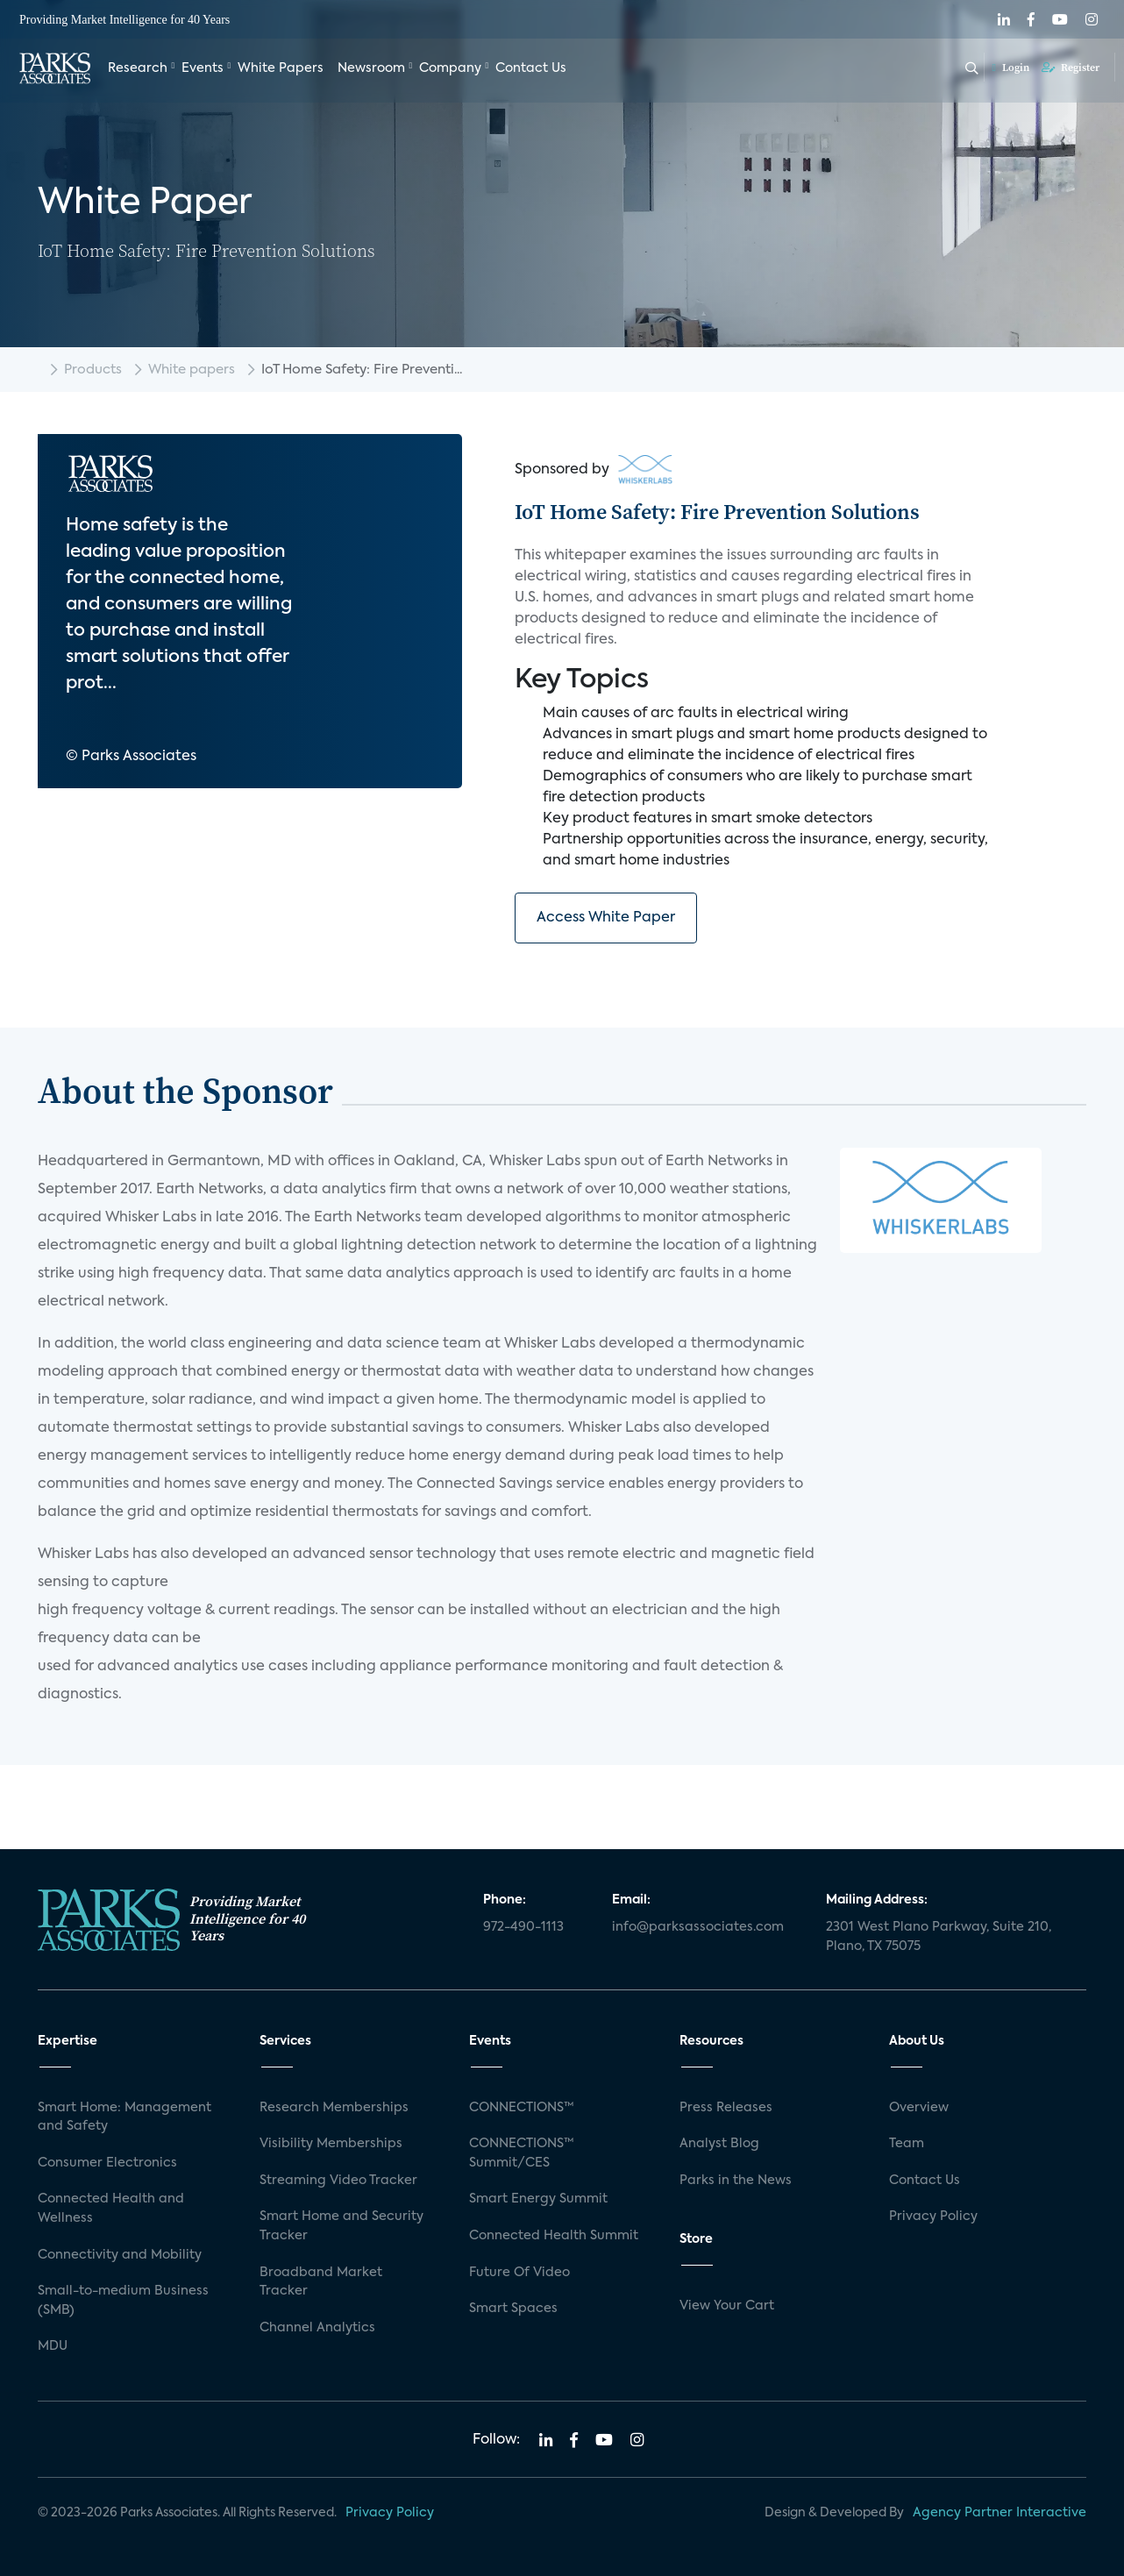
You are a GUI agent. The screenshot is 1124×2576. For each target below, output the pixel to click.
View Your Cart (726, 2306)
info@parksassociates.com (698, 1927)
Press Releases (725, 2108)
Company (450, 68)
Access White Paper (606, 918)
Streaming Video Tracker (338, 2180)
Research (137, 68)
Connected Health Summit (553, 2236)
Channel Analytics (317, 2328)
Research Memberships (334, 2108)
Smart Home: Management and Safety (124, 2117)
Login (1010, 67)
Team (906, 2144)
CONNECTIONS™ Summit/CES (521, 2153)
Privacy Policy (933, 2216)
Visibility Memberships (331, 2144)
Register (1070, 67)
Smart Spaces (513, 2308)
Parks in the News (735, 2180)
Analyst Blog (719, 2144)
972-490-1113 (523, 1927)
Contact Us (530, 68)
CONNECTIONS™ (521, 2108)
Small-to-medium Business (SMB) (123, 2300)
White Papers (281, 68)
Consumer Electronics (107, 2163)
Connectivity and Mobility (120, 2255)
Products (93, 369)
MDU (53, 2346)
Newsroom (371, 68)
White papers (191, 369)
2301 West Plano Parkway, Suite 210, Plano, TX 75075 (938, 1937)
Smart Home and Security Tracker (341, 2226)
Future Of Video (519, 2272)
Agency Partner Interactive (999, 2513)
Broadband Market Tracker (321, 2282)
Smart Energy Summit (538, 2199)
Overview (919, 2108)
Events (202, 68)
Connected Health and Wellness (111, 2208)
